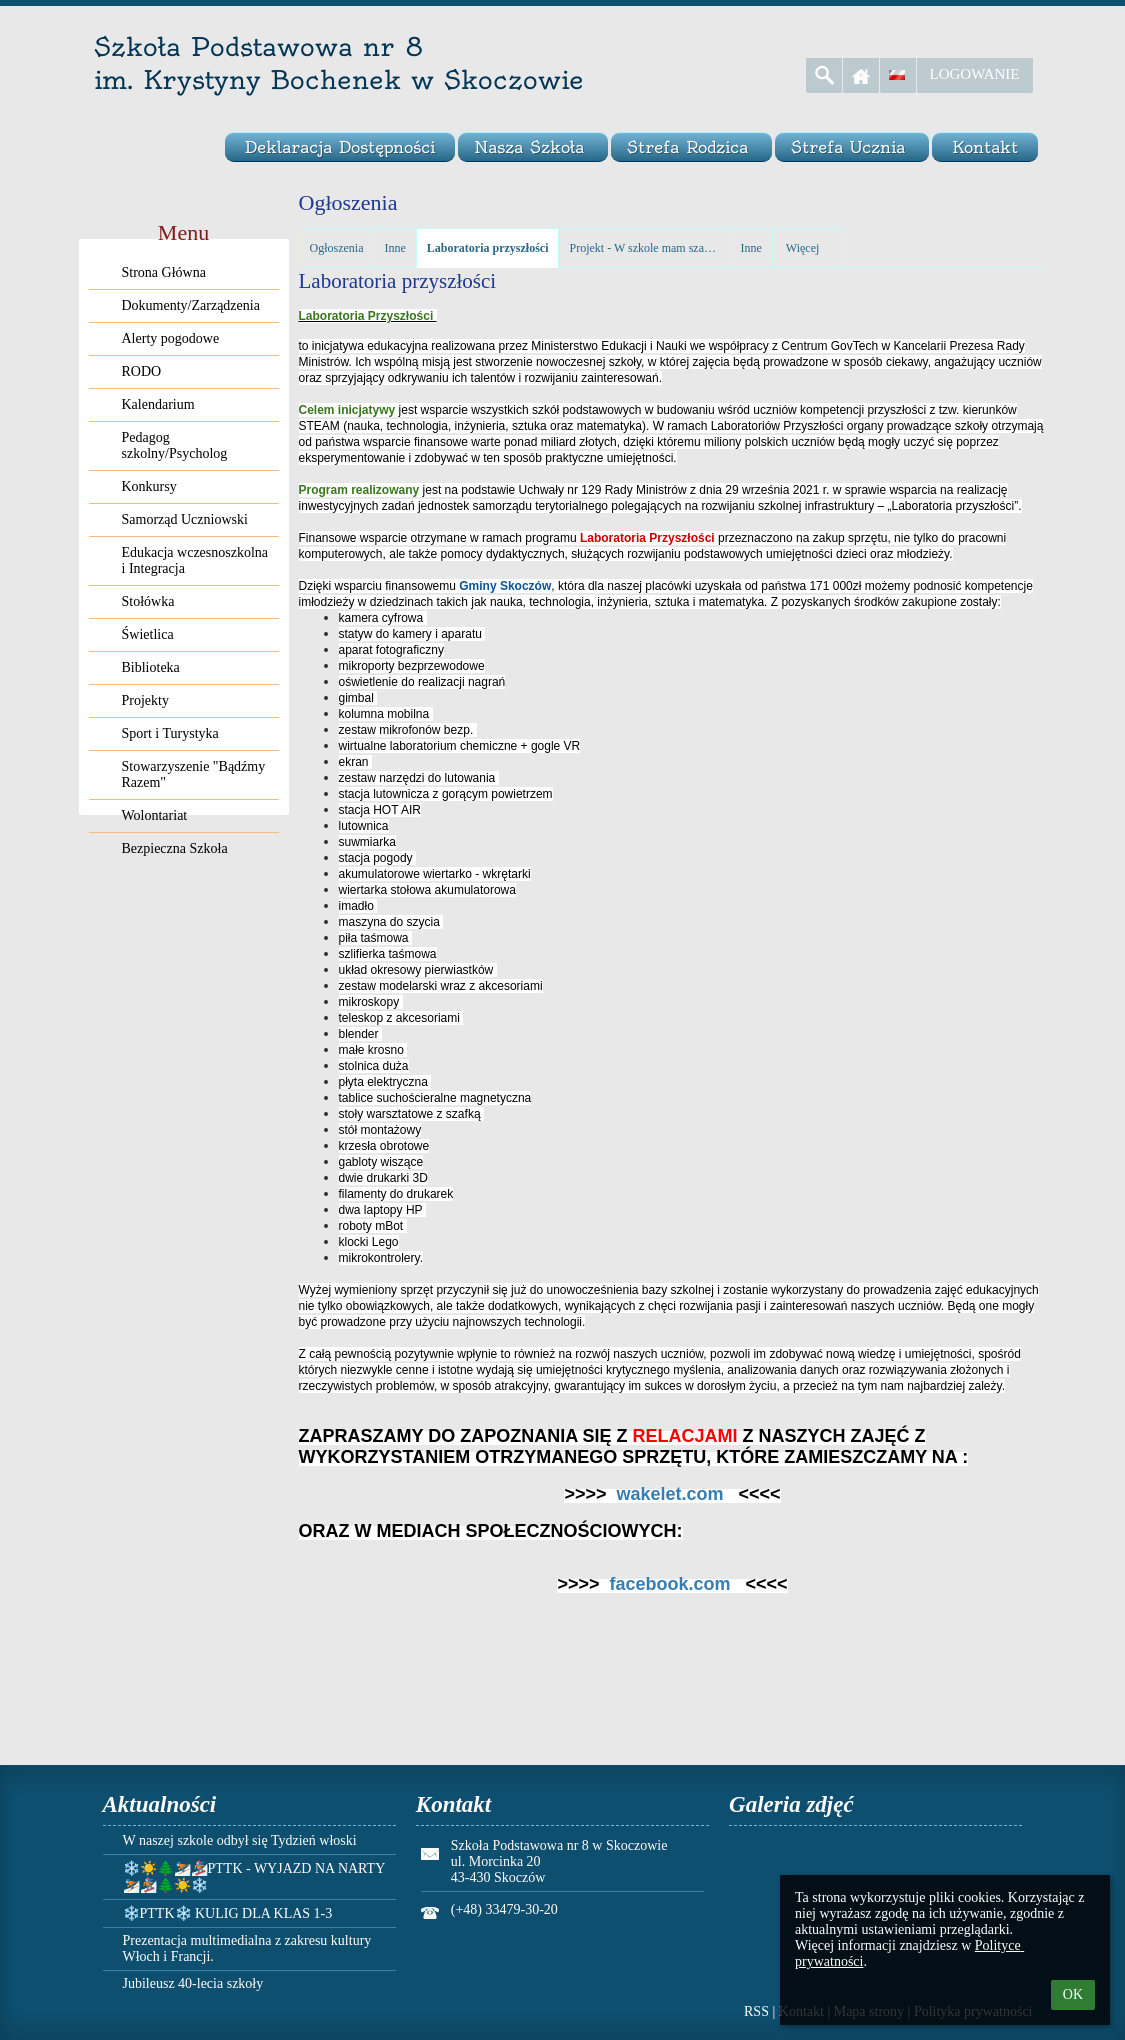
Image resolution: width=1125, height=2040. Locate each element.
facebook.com (669, 1584)
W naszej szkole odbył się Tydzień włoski (240, 1840)
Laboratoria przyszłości (488, 248)
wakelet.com (669, 1494)
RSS (756, 2011)
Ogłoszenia (337, 248)
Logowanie (975, 74)
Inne (394, 248)
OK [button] (1073, 1994)
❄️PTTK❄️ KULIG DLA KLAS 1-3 (228, 1913)
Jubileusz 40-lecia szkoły (193, 1983)
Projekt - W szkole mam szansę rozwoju (644, 248)
